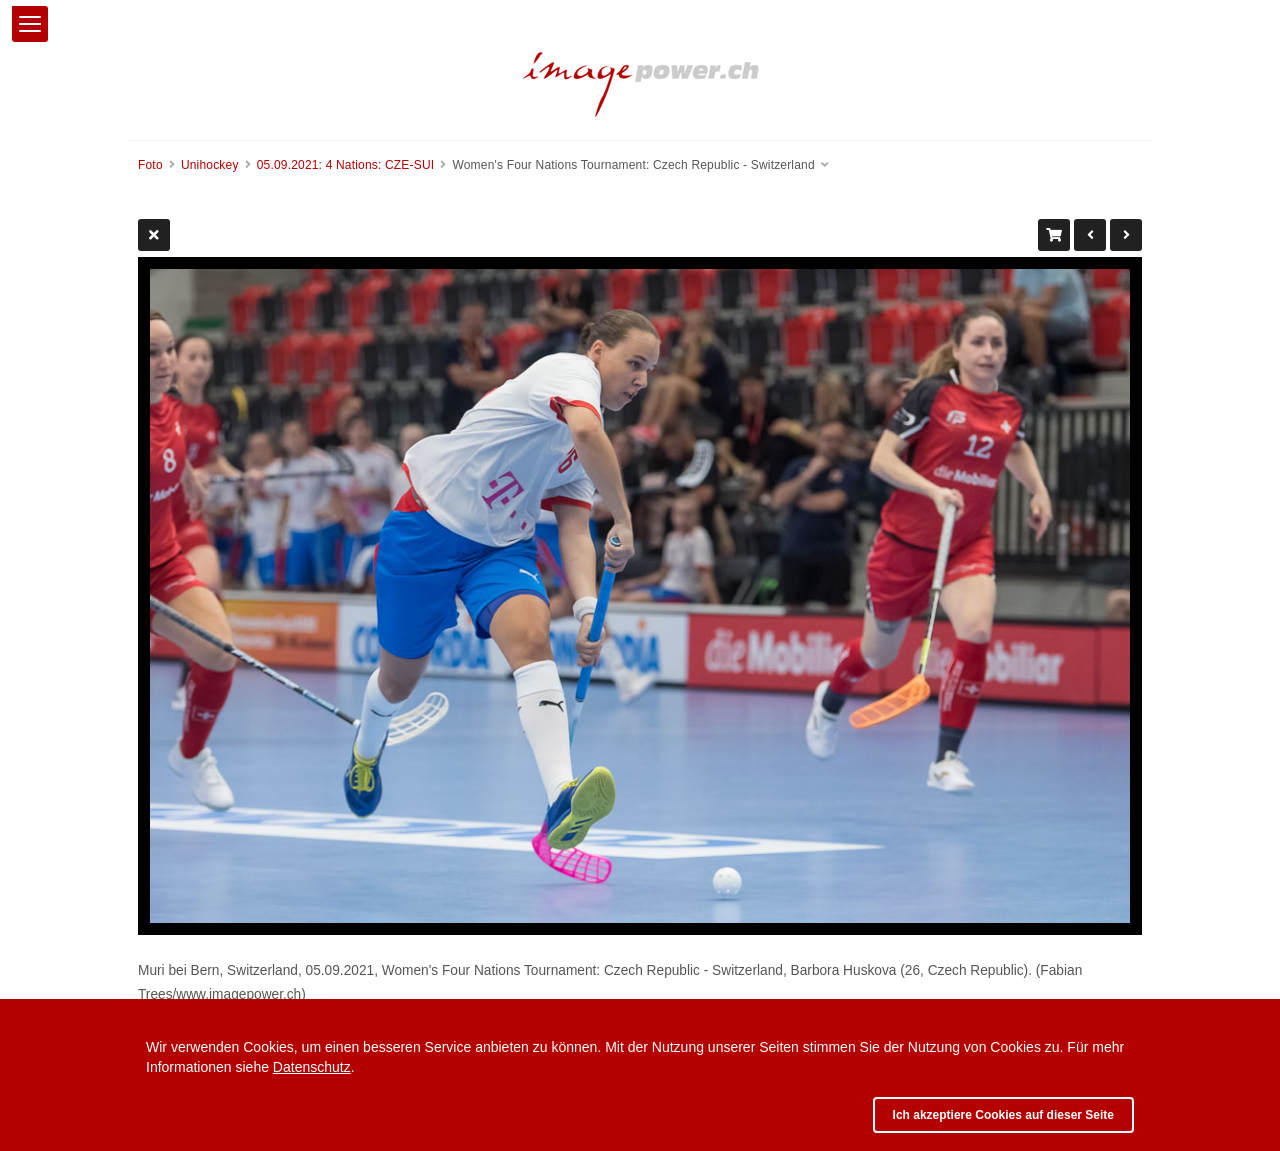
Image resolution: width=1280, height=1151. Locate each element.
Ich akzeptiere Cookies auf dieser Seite (1003, 1115)
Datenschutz (312, 1067)
